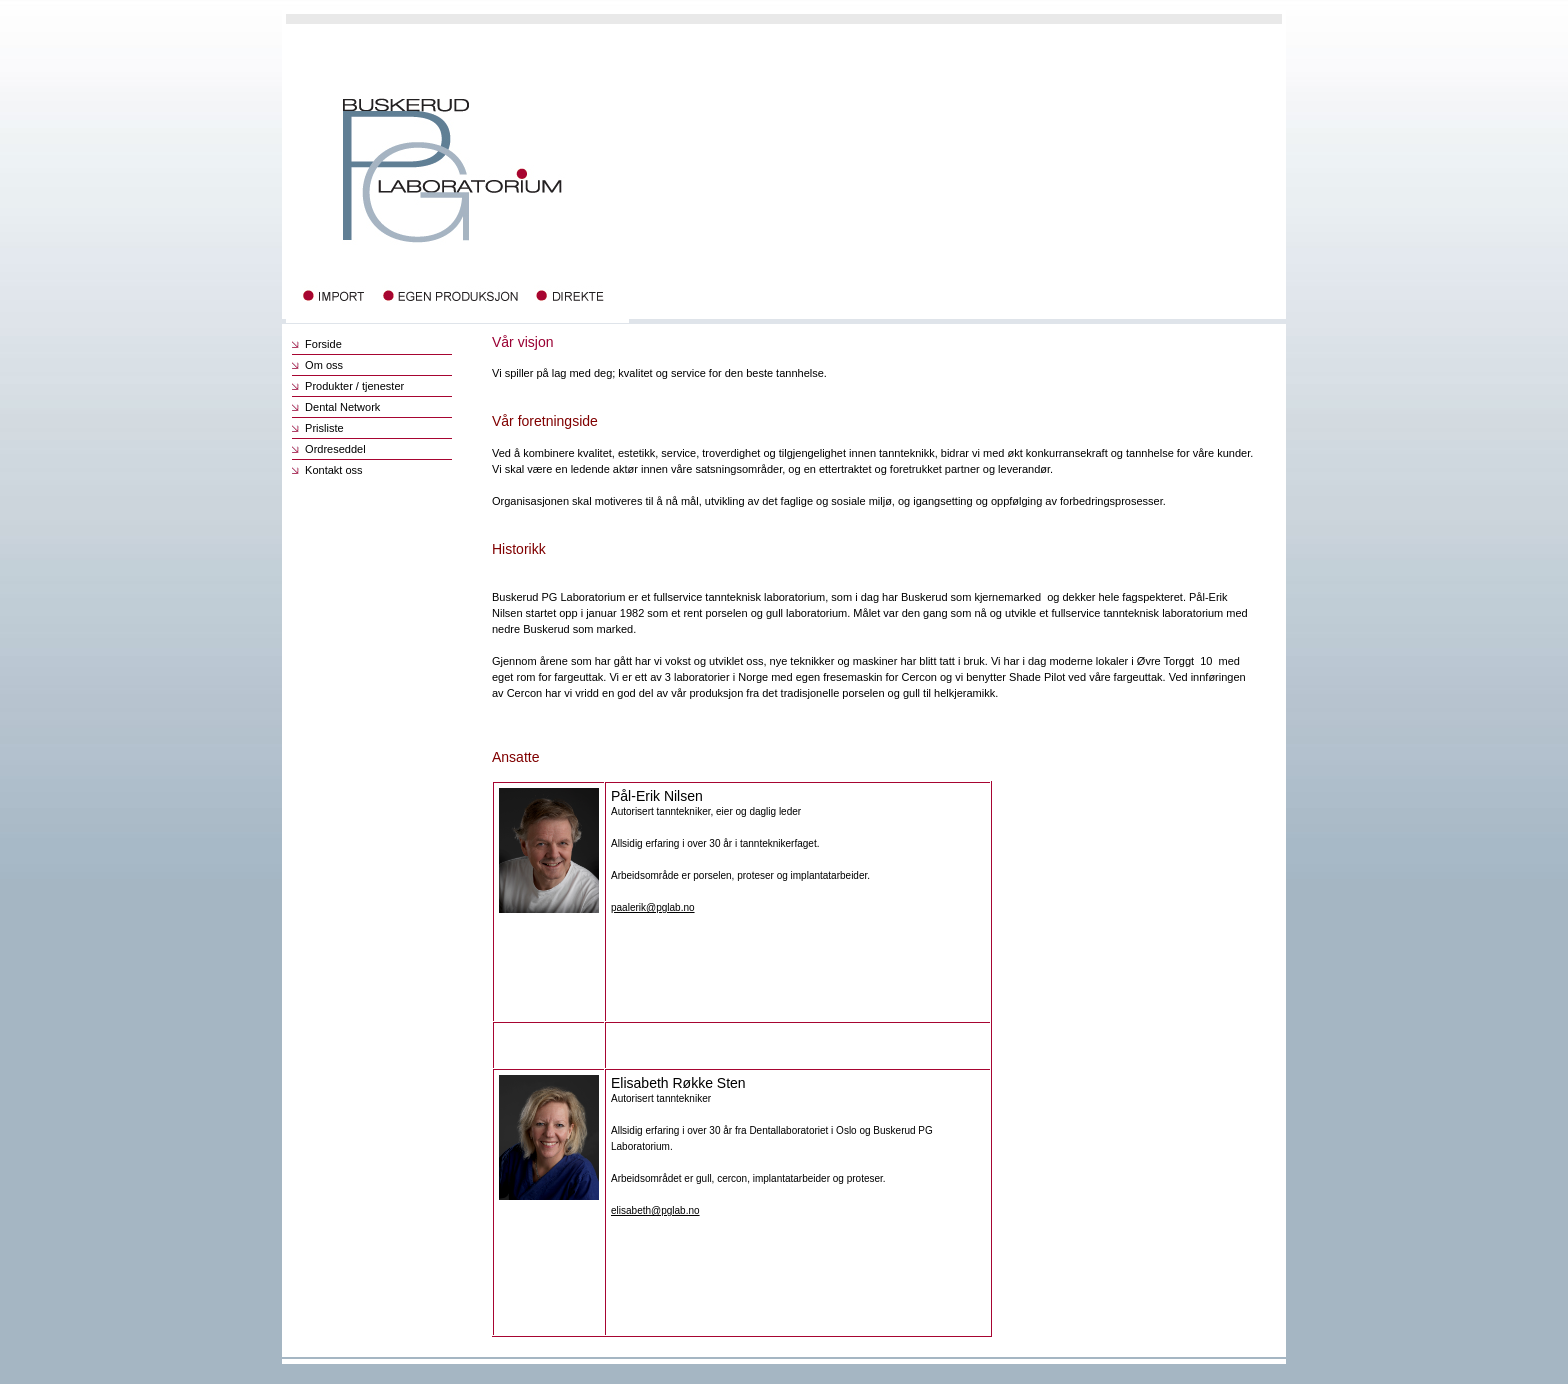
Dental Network (336, 407)
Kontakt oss (327, 470)
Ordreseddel (329, 449)
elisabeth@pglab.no (655, 1210)
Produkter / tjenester (348, 386)
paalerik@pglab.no (653, 907)
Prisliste (318, 428)
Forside (317, 344)
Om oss (317, 365)
